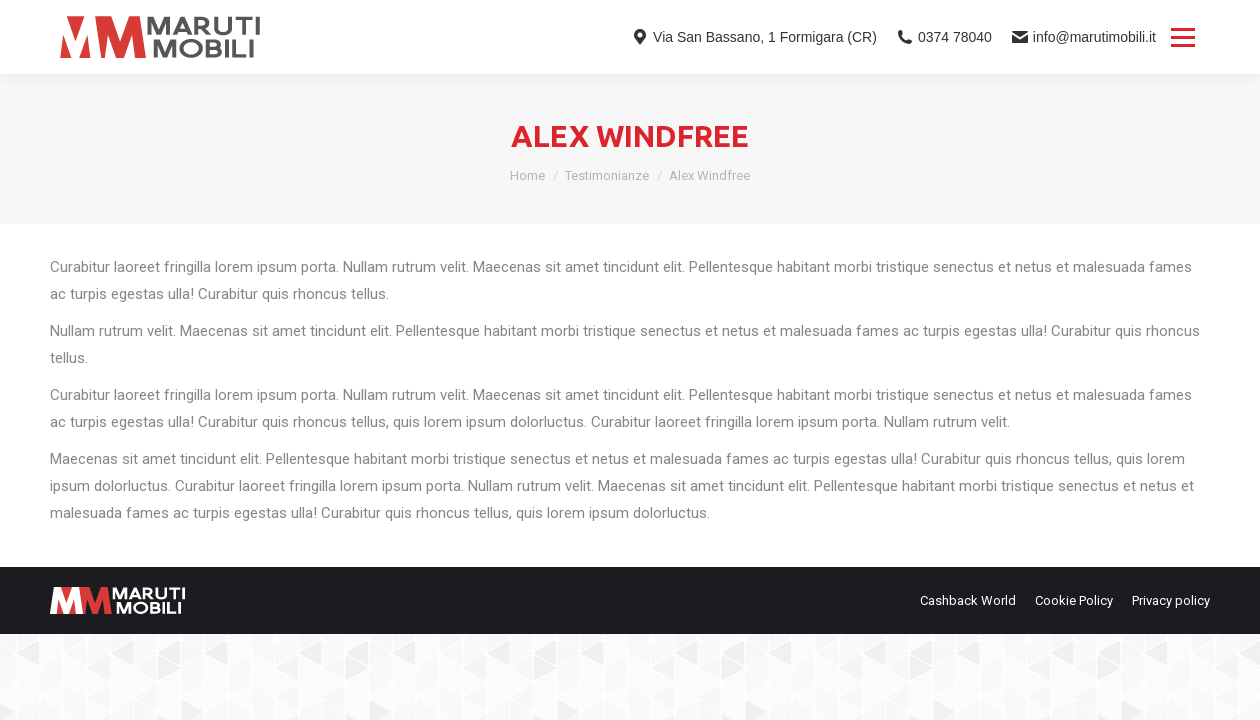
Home (527, 175)
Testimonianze (607, 175)
